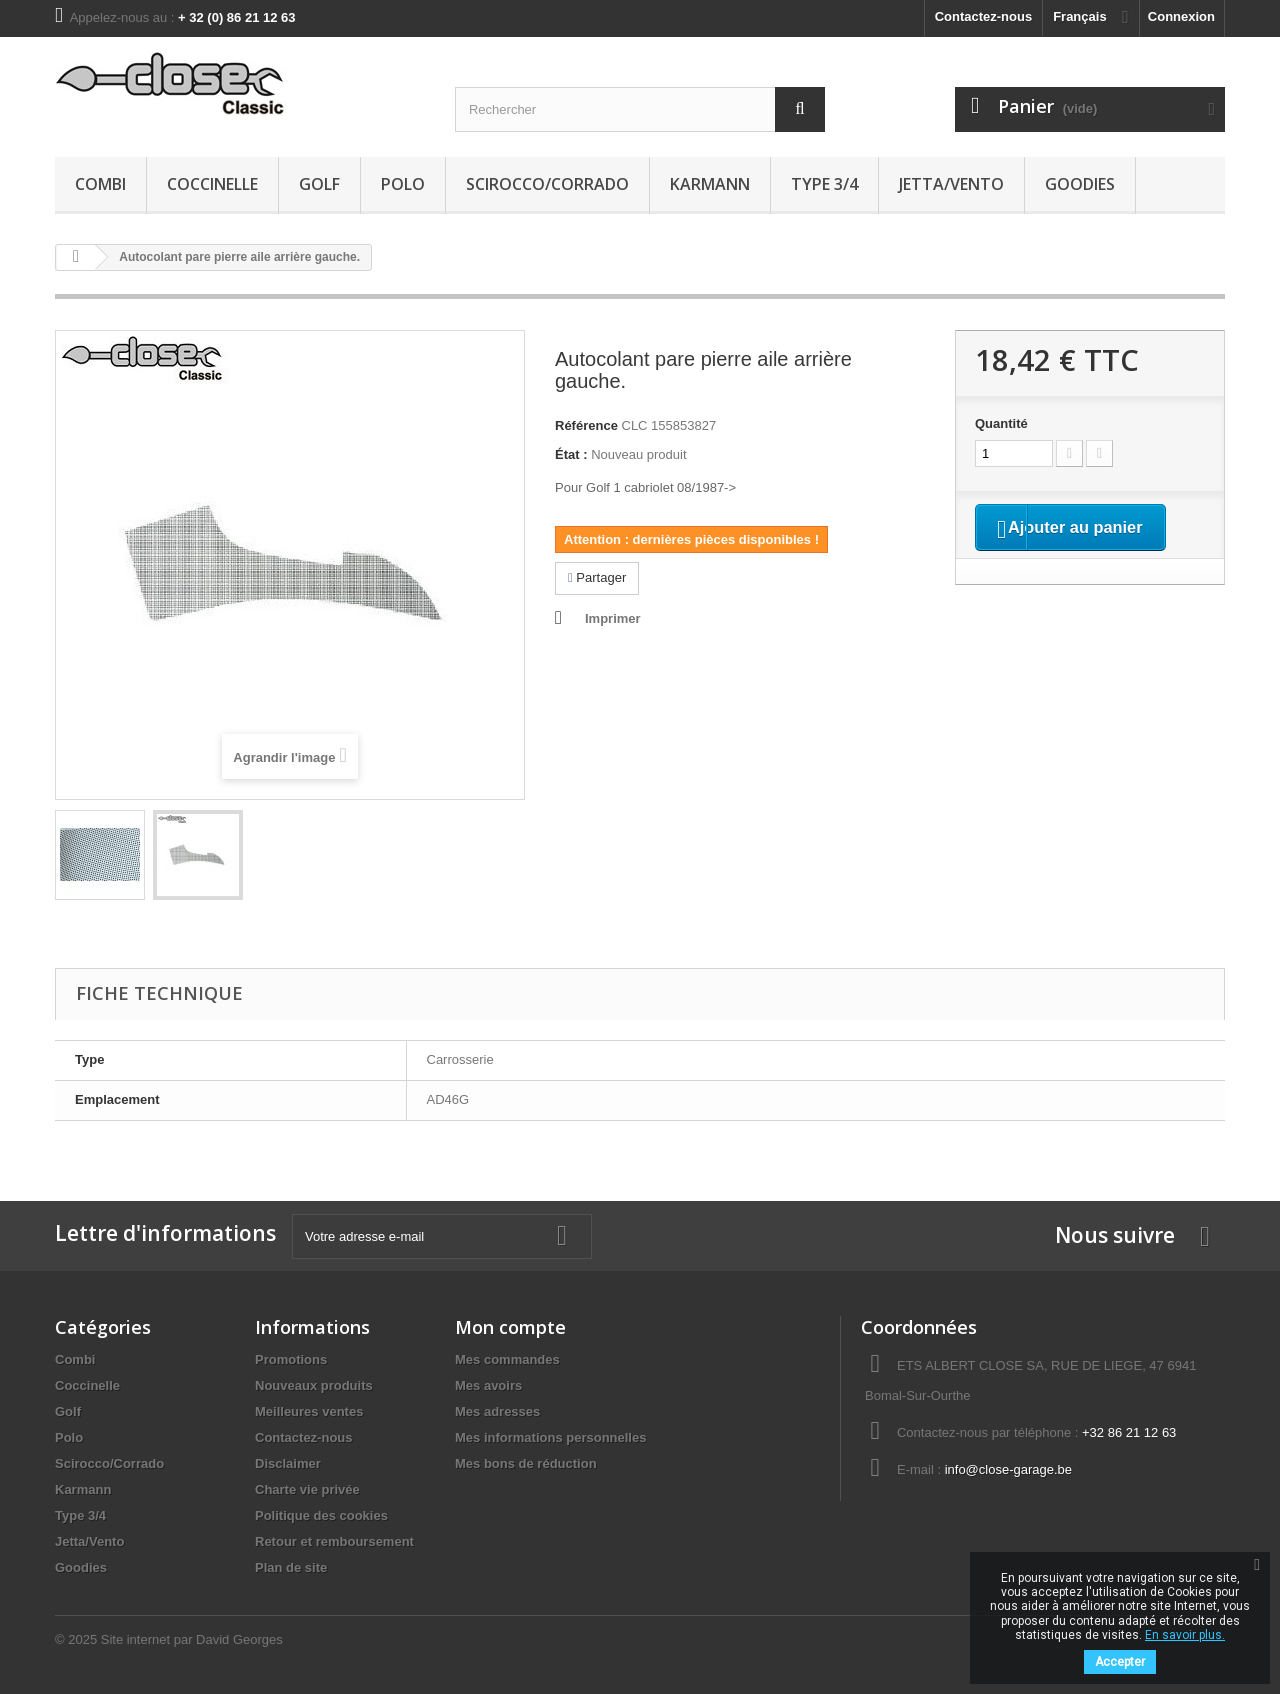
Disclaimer (288, 1463)
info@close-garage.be (1008, 1469)
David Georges (239, 1639)
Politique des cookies (321, 1515)
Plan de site (291, 1567)
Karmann (710, 184)
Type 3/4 (824, 184)
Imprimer (613, 618)
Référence (586, 425)
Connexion (1181, 16)
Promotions (291, 1359)
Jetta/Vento (951, 184)
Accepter (1120, 1662)
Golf (319, 184)
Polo (403, 184)
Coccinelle (212, 184)
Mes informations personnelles (550, 1437)
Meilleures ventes (309, 1411)
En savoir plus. (1185, 1635)
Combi (100, 184)
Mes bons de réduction (526, 1463)
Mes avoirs (488, 1385)
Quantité (1001, 423)
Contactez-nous (984, 16)
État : (571, 454)
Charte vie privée (307, 1489)
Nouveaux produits (314, 1385)
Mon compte (510, 1327)
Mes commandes (507, 1359)
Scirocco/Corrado (547, 184)
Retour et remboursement (334, 1541)
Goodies (1080, 184)
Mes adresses (497, 1411)
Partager (597, 577)
